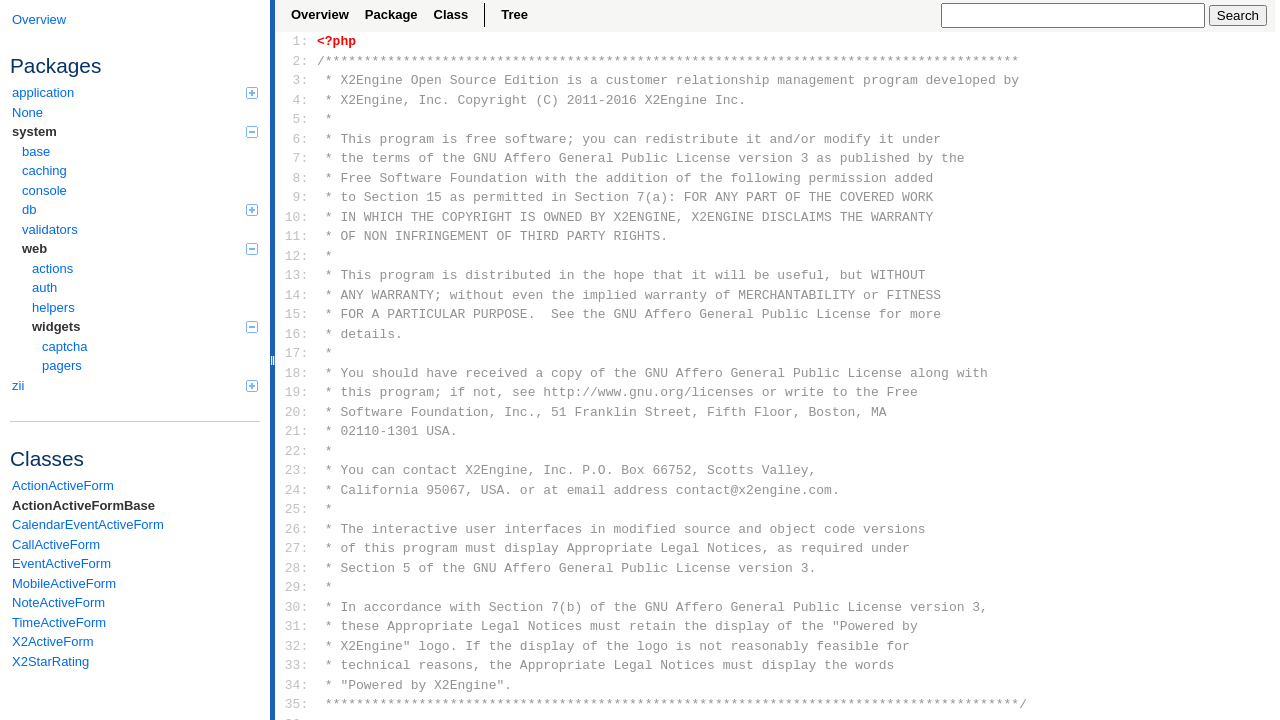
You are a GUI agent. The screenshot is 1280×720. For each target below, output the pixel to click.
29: (296, 587)
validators (50, 229)
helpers (53, 307)
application (135, 92)
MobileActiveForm (64, 583)
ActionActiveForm (63, 485)
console (44, 190)
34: (296, 685)
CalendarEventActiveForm (88, 524)
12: (296, 256)
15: (296, 314)
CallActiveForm (56, 544)
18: (296, 373)
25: (296, 509)
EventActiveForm (61, 563)
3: (296, 80)
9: (296, 197)
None (27, 112)
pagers (62, 365)
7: (296, 158)
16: (296, 334)
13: (296, 275)
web (140, 248)
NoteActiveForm (58, 602)
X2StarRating (50, 661)
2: (296, 61)
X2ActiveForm (53, 641)
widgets (145, 326)
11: (296, 236)
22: (296, 451)
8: (296, 178)
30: (296, 607)
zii (135, 385)
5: (296, 119)
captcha (65, 346)
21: (296, 431)
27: (296, 548)
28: (296, 568)
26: (296, 529)
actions (52, 268)
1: (296, 41)
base (36, 151)
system (135, 131)
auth (44, 287)
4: (296, 100)
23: (296, 470)
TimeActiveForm (59, 622)
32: (296, 646)
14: (296, 295)
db (140, 209)
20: (296, 412)
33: (296, 665)
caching (44, 170)
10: (296, 217)
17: (296, 353)
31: (296, 626)
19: (296, 392)
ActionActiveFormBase (83, 505)
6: (296, 139)
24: (296, 490)
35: (296, 704)
